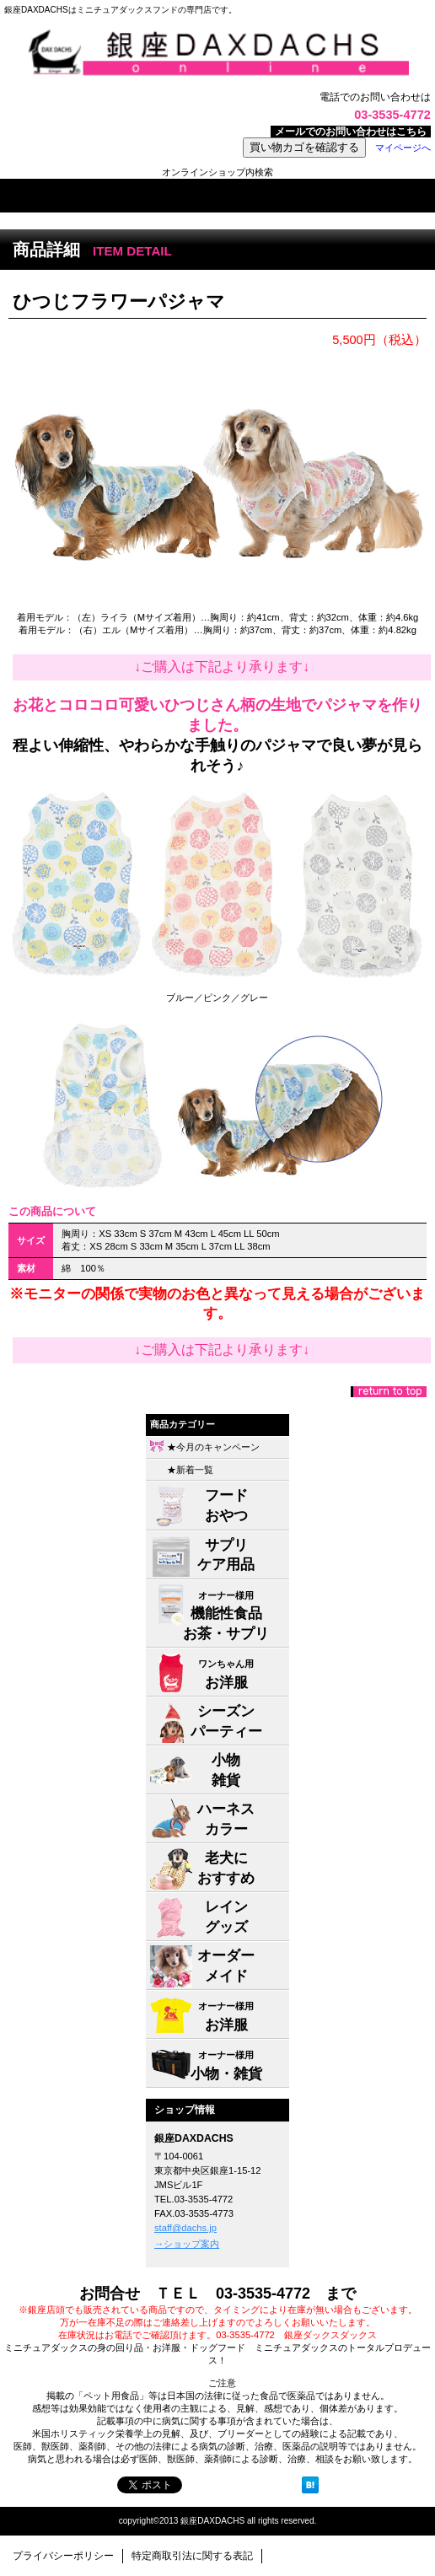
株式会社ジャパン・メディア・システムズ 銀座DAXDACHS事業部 (217, 53)
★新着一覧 (190, 1470)
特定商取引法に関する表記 (192, 2556)
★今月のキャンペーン (213, 1447)
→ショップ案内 (186, 2244)
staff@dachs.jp (185, 2228)
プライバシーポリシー (63, 2556)
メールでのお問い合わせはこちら (351, 131)
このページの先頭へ (389, 1391)
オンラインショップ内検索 (217, 172)
